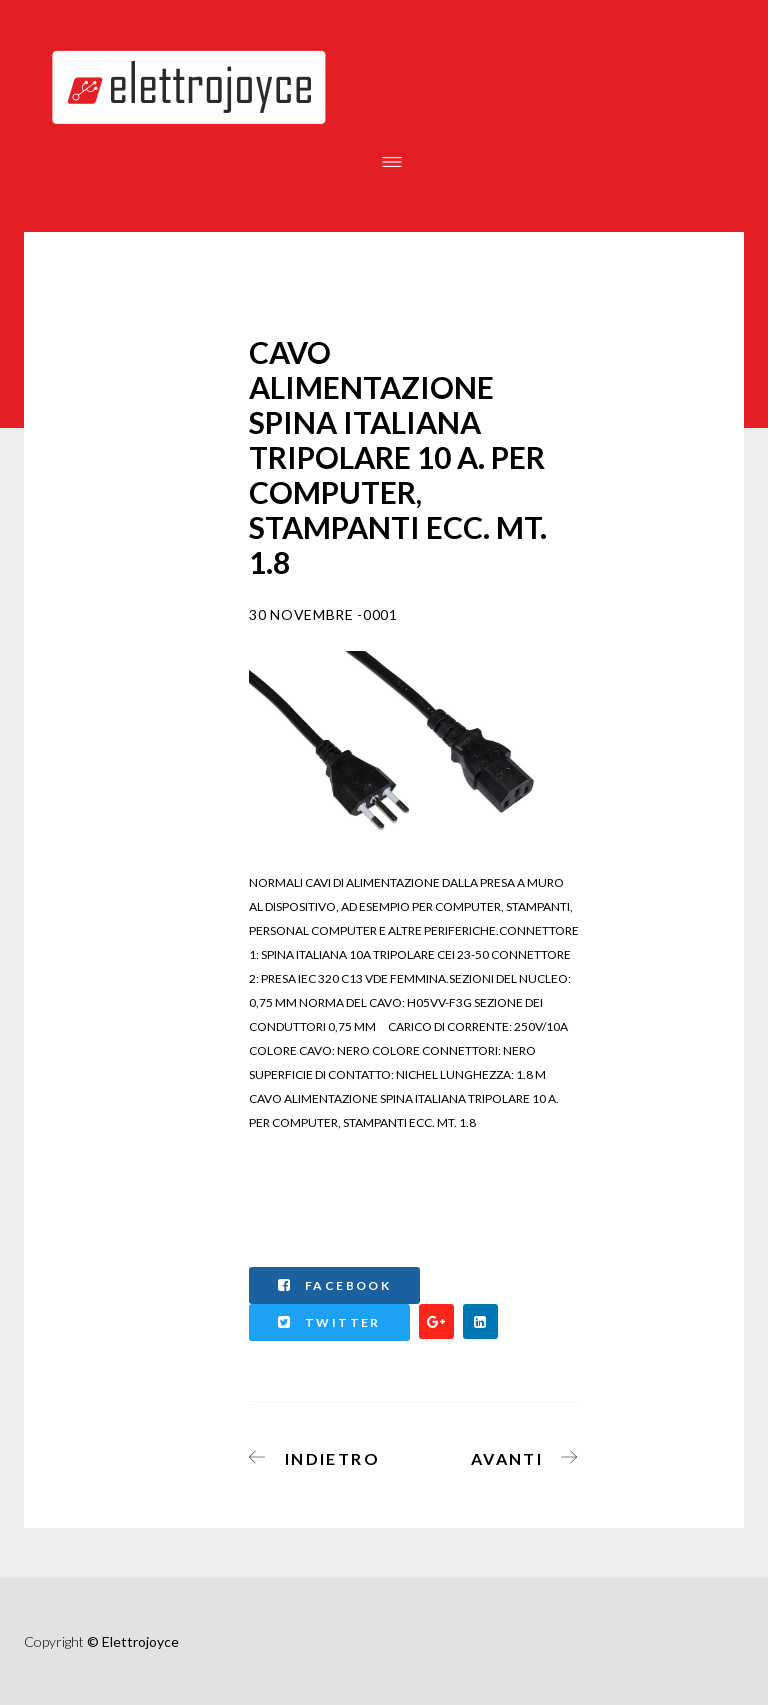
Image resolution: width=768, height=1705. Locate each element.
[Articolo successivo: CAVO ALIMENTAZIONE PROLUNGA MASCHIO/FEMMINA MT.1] (518, 1455)
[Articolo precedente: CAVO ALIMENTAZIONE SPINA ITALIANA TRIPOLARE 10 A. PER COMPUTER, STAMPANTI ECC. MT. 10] (321, 1455)
